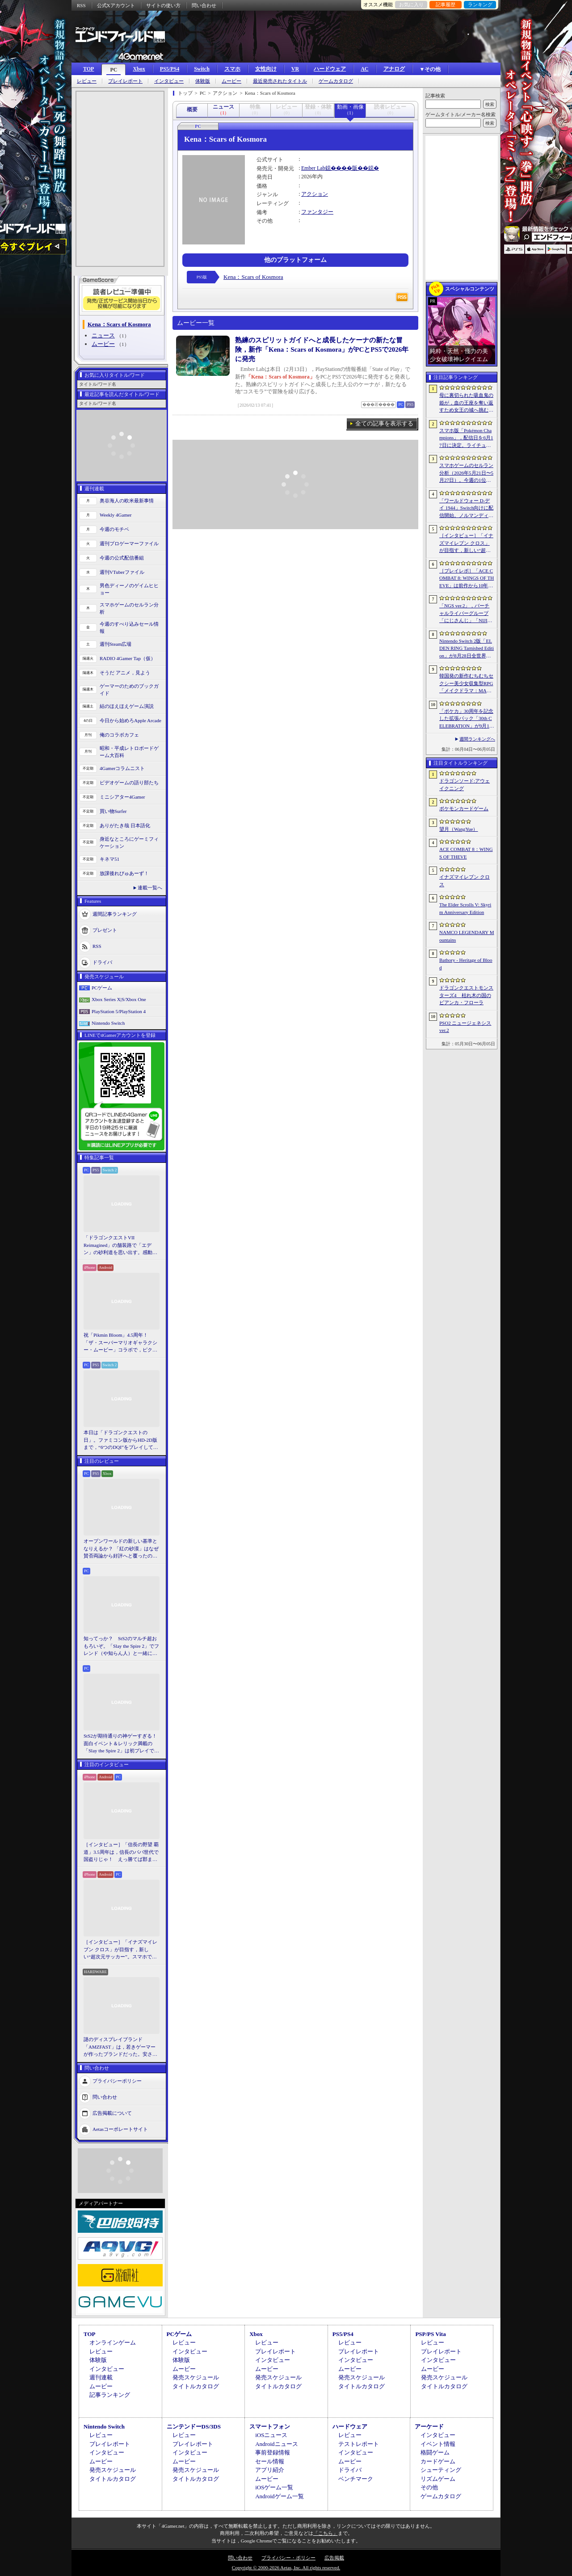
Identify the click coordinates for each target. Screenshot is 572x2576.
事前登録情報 (272, 2452)
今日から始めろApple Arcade (130, 720)
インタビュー (169, 81)
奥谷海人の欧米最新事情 (127, 500)
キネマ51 (109, 859)
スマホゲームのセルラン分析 (129, 608)
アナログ (394, 69)
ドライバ (102, 961)
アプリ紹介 (269, 2470)
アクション (314, 194)
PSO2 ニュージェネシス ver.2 (465, 1026)
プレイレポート (125, 81)
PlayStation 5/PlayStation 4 (119, 1011)
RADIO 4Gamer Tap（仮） (128, 658)
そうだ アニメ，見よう (125, 672)
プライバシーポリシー (117, 2080)
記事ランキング (109, 2394)
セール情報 (269, 2461)
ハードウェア (330, 69)
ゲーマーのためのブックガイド (129, 689)
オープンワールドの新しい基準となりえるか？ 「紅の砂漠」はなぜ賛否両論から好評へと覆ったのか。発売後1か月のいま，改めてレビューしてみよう (121, 1549)
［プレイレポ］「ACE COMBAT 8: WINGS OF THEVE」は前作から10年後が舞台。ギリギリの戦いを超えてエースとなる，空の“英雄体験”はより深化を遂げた (466, 578)
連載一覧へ (150, 887)
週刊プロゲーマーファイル (129, 543)
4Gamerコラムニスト (122, 768)
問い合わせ (204, 5)
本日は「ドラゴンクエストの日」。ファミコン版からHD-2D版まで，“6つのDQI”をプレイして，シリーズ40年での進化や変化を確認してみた (121, 1440)
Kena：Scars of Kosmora (253, 277)
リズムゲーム (438, 2478)
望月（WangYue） (458, 829)
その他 (429, 2487)
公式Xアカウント (116, 5)
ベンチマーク (355, 2478)
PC (113, 70)
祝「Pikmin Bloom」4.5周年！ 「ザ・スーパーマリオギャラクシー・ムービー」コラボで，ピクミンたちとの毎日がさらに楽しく (120, 1343)
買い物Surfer (113, 811)
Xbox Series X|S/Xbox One (119, 999)
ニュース (103, 335)
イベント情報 (438, 2444)
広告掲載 (334, 2557)
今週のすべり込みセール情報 (129, 627)
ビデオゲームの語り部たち (129, 782)
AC (364, 69)
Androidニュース (276, 2444)
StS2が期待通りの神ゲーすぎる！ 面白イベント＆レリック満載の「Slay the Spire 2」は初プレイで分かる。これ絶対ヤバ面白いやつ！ (122, 1744)
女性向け (266, 69)
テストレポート (358, 2444)
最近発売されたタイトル (280, 81)
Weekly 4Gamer (116, 515)
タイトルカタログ (195, 2386)
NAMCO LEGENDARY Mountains (466, 936)
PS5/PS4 (169, 69)
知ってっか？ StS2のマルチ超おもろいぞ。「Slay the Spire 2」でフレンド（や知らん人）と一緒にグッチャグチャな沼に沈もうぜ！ (121, 1646)
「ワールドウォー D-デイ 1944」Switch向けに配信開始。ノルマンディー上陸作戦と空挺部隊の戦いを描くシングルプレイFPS (466, 508)
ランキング (480, 4)
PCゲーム (102, 987)
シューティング (441, 2470)
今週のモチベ (114, 529)
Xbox (139, 69)
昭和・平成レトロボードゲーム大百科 (129, 751)
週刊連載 (101, 2377)
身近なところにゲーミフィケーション (129, 842)
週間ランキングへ (477, 739)
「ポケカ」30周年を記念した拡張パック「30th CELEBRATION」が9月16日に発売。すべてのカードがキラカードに (466, 719)
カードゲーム (438, 2461)
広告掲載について (112, 2112)
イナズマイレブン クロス (464, 880)
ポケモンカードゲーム (463, 808)
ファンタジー (317, 212)
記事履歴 (445, 4)
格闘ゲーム (435, 2452)
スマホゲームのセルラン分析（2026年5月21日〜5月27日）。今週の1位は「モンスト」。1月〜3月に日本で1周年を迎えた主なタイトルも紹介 (466, 473)
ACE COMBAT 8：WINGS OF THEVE (466, 852)
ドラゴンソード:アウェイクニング (464, 784)
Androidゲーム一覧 (279, 2496)
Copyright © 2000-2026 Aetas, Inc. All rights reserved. (286, 2567)
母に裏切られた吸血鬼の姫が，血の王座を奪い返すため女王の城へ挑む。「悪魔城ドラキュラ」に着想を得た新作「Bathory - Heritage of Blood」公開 (466, 403)
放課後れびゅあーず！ (124, 873)
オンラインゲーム (112, 2342)
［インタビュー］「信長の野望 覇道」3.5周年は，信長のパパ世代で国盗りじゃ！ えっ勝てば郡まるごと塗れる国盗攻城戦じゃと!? (121, 1852)
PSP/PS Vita (430, 2334)
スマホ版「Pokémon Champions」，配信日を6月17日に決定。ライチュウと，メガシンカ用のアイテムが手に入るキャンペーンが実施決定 (466, 438)
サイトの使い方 (163, 5)
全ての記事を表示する (384, 423)
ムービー (231, 81)
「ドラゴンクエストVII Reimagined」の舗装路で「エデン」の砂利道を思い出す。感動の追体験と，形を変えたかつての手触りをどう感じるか (120, 1245)
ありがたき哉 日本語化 (125, 825)
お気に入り (411, 4)
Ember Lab (313, 168)
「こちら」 (325, 2533)
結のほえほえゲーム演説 (127, 706)
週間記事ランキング (115, 913)
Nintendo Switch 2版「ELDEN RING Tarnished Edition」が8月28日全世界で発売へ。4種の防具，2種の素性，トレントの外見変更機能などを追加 (466, 649)
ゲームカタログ (336, 81)
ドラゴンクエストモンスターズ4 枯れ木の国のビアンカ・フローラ (466, 995)
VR (295, 69)
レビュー (87, 81)
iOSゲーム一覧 (274, 2487)
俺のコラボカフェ (119, 734)
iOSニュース (271, 2435)
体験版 (202, 81)
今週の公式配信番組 (122, 557)
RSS (81, 5)
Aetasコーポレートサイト (120, 2128)
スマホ (232, 69)
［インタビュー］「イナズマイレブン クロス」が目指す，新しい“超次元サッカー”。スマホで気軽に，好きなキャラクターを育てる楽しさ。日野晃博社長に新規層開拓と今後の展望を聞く (120, 1950)
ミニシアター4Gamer (122, 797)
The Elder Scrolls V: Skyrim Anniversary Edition (465, 908)
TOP (88, 69)
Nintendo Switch (108, 1023)
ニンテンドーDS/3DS (194, 2426)
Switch (202, 69)
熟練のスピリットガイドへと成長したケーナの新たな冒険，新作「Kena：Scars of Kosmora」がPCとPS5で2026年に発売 (321, 349)
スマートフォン (269, 2426)
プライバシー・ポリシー (288, 2557)
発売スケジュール (195, 2377)
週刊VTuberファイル (122, 572)
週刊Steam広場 (116, 644)
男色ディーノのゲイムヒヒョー (129, 589)
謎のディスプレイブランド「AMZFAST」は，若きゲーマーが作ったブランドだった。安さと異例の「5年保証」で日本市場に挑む (120, 2047)
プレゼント (105, 929)
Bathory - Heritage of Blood (465, 963)
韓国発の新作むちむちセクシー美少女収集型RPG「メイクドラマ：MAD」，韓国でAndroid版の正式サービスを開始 (466, 684)
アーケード (429, 2426)
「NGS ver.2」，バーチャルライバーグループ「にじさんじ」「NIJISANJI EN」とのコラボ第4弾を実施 (466, 613)
